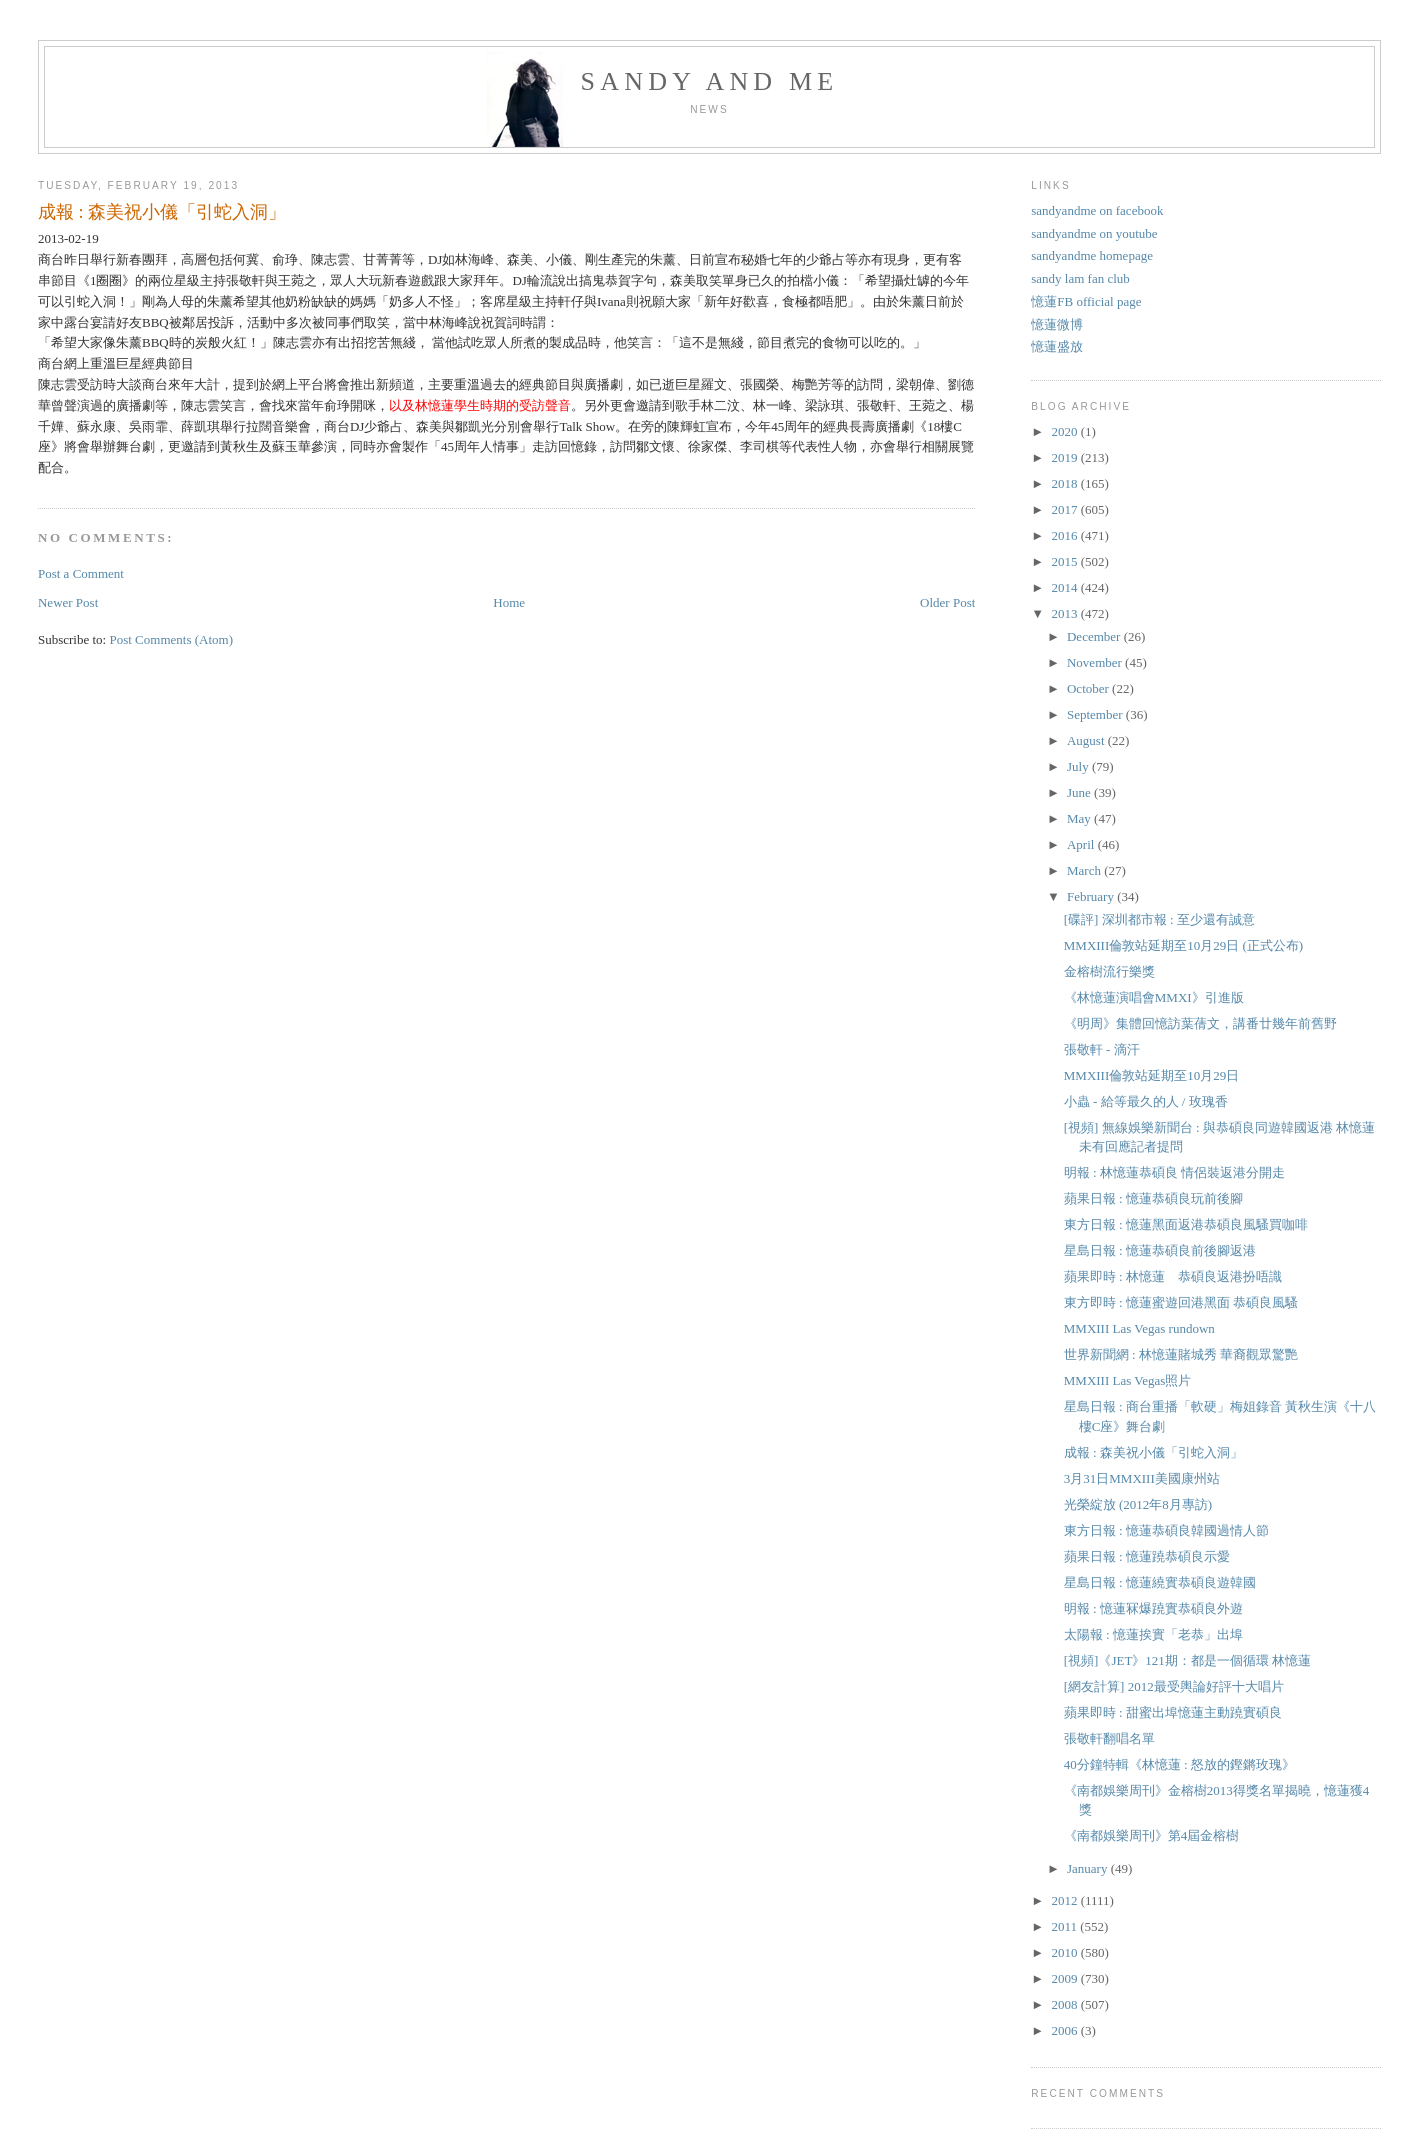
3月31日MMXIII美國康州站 (1142, 1478)
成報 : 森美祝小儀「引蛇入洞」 (162, 212)
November (1096, 662)
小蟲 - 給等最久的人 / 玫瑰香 (1146, 1101)
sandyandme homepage (1092, 255)
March (1085, 870)
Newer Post (68, 602)
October (1089, 688)
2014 (1065, 587)
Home (509, 602)
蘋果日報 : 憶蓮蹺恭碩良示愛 (1147, 1556)
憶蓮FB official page (1086, 301)
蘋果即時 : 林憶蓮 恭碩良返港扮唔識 (1173, 1276)
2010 (1065, 1952)
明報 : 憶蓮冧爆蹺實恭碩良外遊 (1153, 1608)
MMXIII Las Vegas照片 (1128, 1380)
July (1079, 766)
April (1082, 844)
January (1089, 1868)
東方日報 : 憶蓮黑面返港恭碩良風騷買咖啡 (1186, 1224)
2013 (1065, 613)
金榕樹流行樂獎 (1109, 971)
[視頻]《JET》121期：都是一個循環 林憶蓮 (1187, 1660)
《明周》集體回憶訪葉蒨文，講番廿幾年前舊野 (1200, 1023)
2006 (1065, 2030)
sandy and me (710, 81)
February (1092, 896)
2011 (1065, 1926)
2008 (1065, 2004)
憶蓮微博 (1057, 324)
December (1095, 636)
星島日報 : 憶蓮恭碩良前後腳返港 (1160, 1250)
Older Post (947, 602)
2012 (1065, 1900)
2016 (1065, 535)
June (1080, 792)
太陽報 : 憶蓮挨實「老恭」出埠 (1153, 1634)
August (1087, 740)
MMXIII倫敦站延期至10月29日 (1152, 1075)
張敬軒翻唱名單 (1109, 1738)
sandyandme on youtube (1094, 233)
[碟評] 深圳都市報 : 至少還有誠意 (1159, 919)
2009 (1065, 1978)
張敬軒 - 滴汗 (1102, 1049)
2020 (1065, 431)
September (1096, 714)
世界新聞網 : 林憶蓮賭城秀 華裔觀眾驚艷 (1181, 1354)
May (1080, 818)
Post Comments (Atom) (171, 639)
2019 (1065, 457)
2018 (1065, 483)
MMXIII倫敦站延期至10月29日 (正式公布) (1183, 945)
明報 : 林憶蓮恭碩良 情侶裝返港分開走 (1174, 1172)
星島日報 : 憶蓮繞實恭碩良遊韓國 (1160, 1582)
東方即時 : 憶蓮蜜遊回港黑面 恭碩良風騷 (1181, 1302)
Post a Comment (81, 573)
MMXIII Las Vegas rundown (1139, 1328)
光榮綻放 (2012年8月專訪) (1138, 1504)
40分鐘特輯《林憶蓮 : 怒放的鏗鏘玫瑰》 (1179, 1764)
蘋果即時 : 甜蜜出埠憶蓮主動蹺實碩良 (1173, 1712)
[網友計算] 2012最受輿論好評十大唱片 (1174, 1686)
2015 (1065, 561)
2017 (1065, 509)
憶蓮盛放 (1057, 346)
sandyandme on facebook (1097, 210)
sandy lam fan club (1080, 278)
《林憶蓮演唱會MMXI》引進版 (1154, 997)
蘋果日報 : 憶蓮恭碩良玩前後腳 (1153, 1198)
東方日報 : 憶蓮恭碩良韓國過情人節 (1166, 1530)
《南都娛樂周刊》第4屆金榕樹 (1152, 1835)
